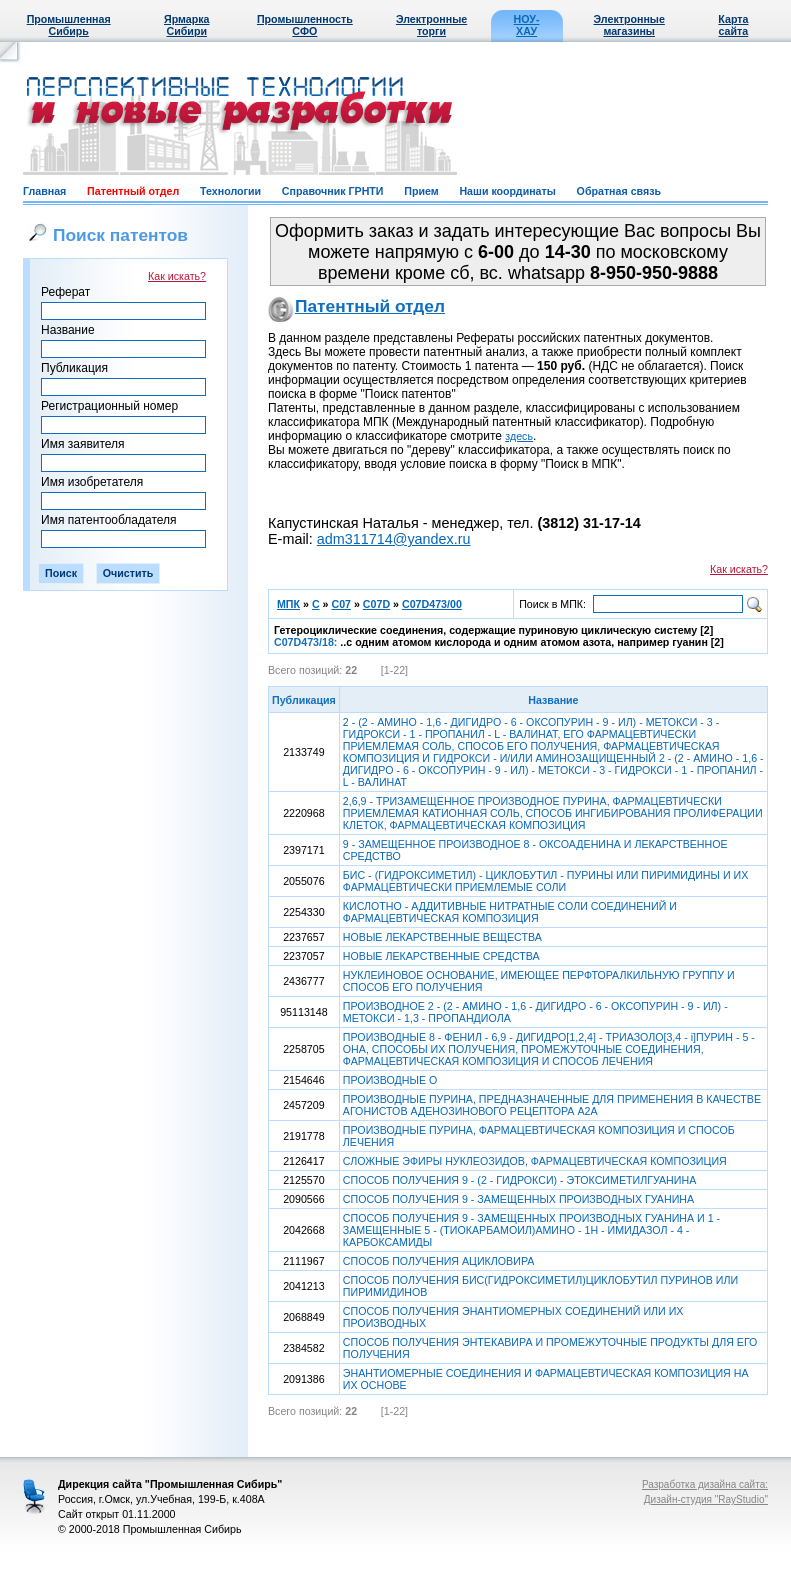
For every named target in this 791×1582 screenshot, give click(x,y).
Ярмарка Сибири (186, 25)
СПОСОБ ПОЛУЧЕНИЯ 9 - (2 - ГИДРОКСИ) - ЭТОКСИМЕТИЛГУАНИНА (519, 1180)
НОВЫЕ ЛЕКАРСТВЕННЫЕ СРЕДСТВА (441, 956)
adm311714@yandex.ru (394, 539)
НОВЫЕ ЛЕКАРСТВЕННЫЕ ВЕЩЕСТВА (442, 937)
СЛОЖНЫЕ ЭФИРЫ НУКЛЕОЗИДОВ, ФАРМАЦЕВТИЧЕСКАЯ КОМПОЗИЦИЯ (535, 1161)
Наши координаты (507, 191)
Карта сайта (733, 25)
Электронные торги (431, 25)
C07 (341, 604)
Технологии (230, 191)
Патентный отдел (133, 191)
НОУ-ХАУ (527, 25)
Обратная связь (619, 191)
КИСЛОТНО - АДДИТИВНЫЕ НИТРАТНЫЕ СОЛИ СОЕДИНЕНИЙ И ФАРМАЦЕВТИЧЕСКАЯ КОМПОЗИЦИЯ (510, 912)
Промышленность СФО (305, 25)
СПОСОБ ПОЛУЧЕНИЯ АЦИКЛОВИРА (439, 1261)
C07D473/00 (432, 604)
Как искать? (177, 276)
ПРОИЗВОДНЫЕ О (390, 1080)
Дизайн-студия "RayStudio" (706, 1499)
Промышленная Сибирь (69, 25)
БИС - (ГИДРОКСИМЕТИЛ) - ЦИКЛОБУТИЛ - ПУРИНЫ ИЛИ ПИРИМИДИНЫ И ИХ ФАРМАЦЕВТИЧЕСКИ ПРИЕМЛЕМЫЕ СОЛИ (546, 881)
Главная (44, 191)
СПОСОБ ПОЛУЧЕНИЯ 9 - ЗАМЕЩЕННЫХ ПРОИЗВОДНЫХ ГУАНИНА (518, 1199)
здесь (519, 436)
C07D (376, 604)
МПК (288, 604)
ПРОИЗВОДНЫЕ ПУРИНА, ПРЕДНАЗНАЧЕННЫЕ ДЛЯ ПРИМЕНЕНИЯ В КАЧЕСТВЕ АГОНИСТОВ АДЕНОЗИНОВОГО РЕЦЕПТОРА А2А (552, 1105)
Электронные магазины (629, 25)
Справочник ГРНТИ (333, 191)
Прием (421, 191)
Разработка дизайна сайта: (705, 1484)
